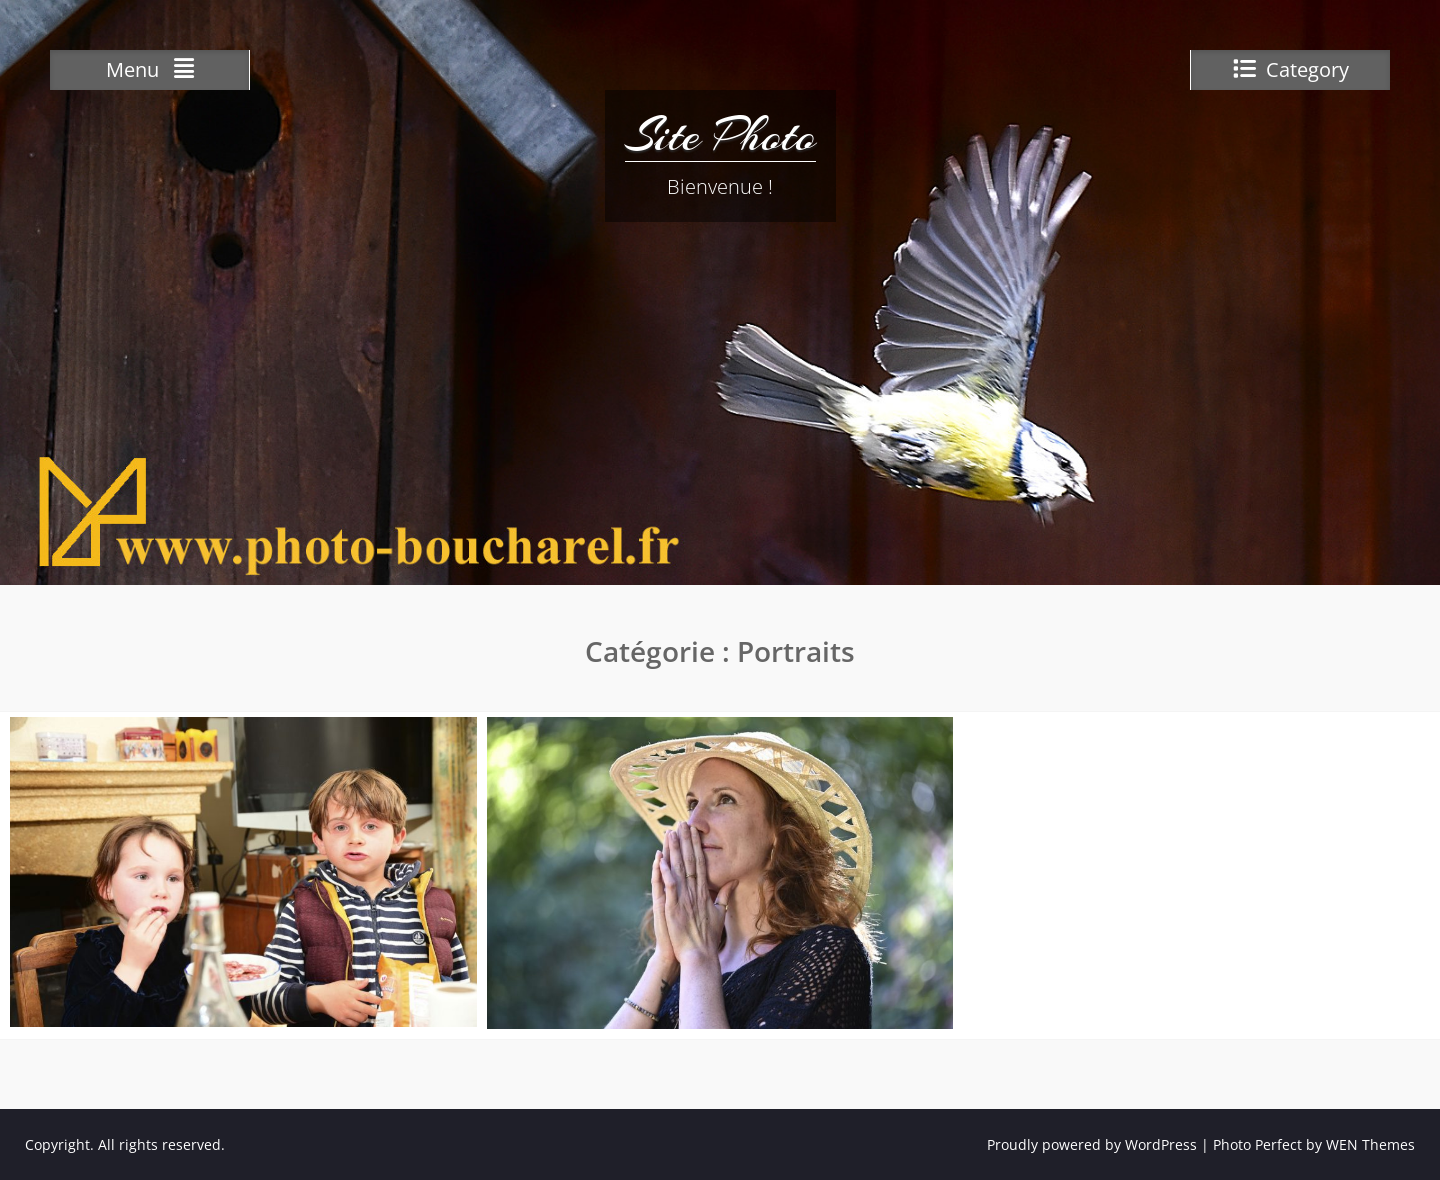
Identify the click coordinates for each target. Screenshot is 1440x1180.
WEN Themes (1370, 1144)
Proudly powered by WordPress (1092, 1144)
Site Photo (720, 135)
